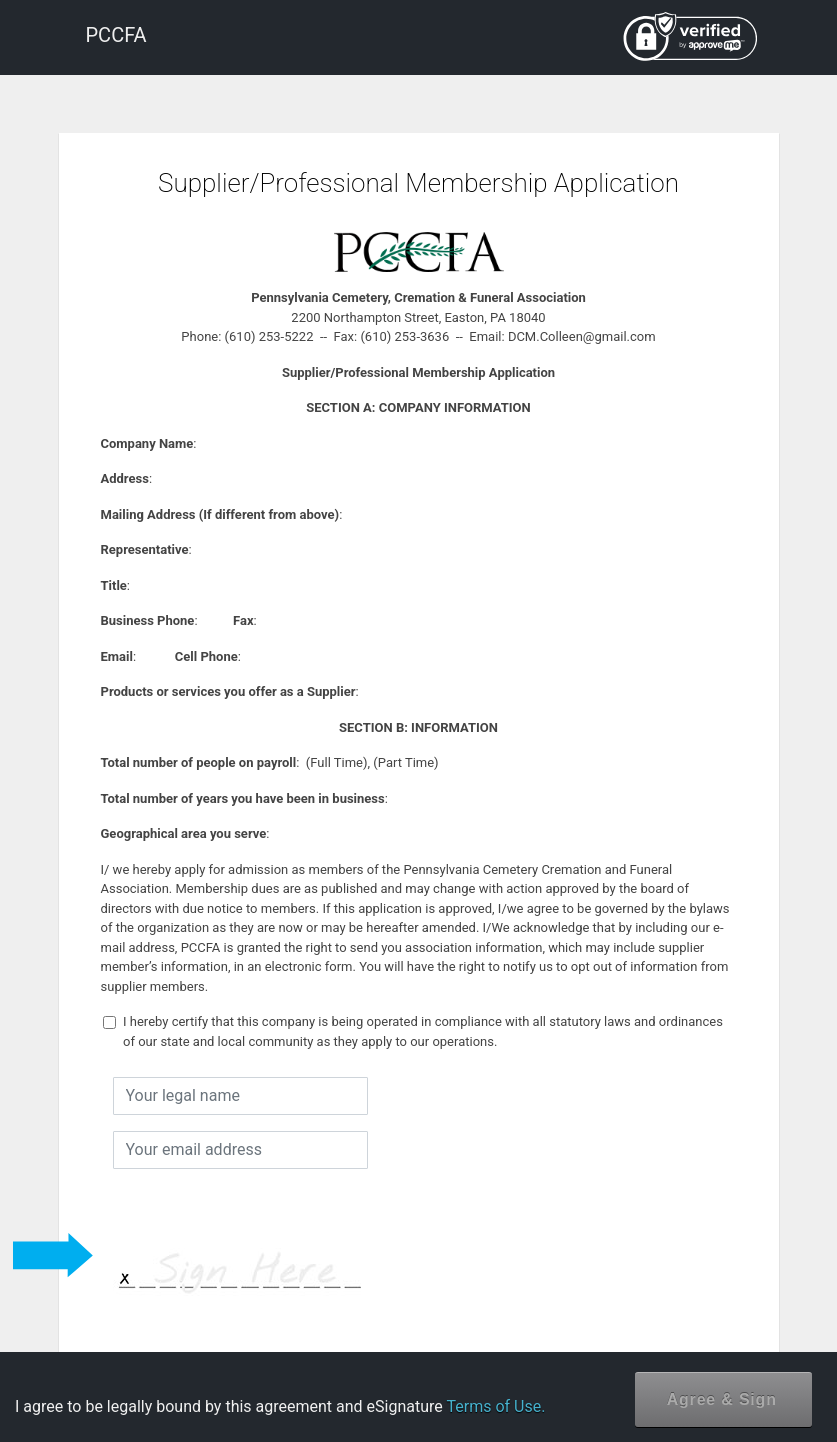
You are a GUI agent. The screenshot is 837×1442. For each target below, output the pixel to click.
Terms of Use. (495, 1406)
